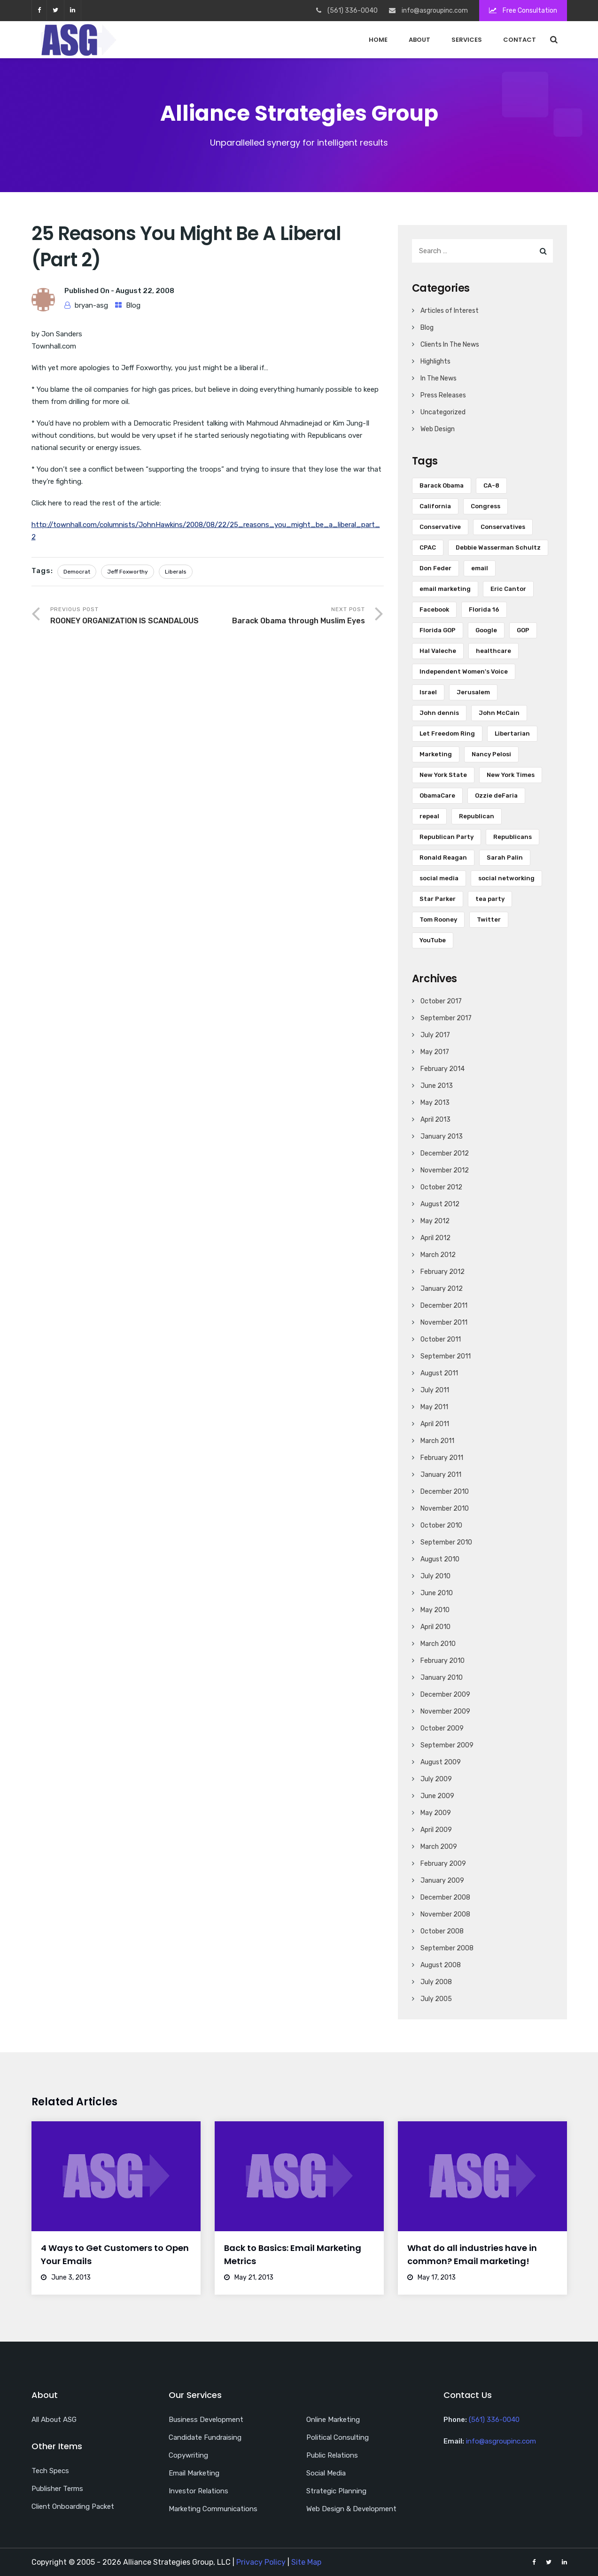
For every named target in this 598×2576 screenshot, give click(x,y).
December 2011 (443, 1306)
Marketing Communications (213, 2509)
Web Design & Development (351, 2509)
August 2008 (440, 1965)
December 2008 (445, 1897)
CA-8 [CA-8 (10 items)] (491, 485)
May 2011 (434, 1407)
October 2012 (441, 1187)
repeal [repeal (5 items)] (429, 816)
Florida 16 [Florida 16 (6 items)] (484, 609)
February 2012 (442, 1272)
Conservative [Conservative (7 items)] (440, 526)
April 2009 (436, 1830)
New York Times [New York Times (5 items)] (511, 774)
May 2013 (435, 1103)
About (419, 39)
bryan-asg (91, 305)
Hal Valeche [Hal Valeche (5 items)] (437, 650)
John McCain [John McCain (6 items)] (499, 712)
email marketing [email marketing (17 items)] (445, 588)
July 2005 (436, 1999)
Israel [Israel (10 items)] (428, 692)
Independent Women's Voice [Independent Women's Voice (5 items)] (463, 671)
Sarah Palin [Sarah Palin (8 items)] (505, 857)
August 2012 (439, 1204)
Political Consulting (337, 2437)
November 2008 (445, 1914)
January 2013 (441, 1137)
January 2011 (440, 1475)
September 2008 (447, 1948)
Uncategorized (443, 412)
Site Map (306, 2562)
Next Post (286, 616)
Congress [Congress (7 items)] (485, 506)
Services (466, 39)
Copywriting (188, 2455)
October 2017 (441, 1001)
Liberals (175, 571)
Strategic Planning (336, 2491)
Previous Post (129, 616)
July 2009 (436, 1779)
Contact (519, 39)
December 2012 (444, 1153)
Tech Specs (50, 2471)
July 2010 (435, 1576)
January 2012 (441, 1289)
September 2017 (446, 1018)
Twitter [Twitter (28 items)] (489, 919)
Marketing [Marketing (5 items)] (435, 754)
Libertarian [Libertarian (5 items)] (512, 733)
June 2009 (437, 1796)
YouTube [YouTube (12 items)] (432, 940)
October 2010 (441, 1525)
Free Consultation (523, 11)
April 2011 (434, 1424)
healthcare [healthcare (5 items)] (493, 650)
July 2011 (434, 1390)
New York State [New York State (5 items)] (443, 774)
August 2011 (439, 1373)
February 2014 (442, 1069)
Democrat (76, 571)
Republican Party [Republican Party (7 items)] (446, 836)
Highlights (435, 361)
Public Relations (332, 2455)
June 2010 (436, 1593)
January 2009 (442, 1881)
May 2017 (434, 1052)
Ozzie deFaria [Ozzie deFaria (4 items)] (496, 795)
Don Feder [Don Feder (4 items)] (435, 568)
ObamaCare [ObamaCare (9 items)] (437, 795)
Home (378, 39)
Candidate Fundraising (205, 2437)
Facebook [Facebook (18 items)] (434, 609)
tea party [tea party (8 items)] (490, 898)
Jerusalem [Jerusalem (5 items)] (473, 692)
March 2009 (438, 1847)
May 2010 (435, 1610)
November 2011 (443, 1323)
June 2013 (436, 1086)
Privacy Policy (261, 2562)
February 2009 (443, 1864)
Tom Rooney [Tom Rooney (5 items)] (438, 919)
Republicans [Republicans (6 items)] (512, 836)
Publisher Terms (57, 2488)
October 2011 (440, 1339)
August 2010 (439, 1559)
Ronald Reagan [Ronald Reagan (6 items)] (443, 857)
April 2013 (435, 1120)
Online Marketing (333, 2419)
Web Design (437, 429)
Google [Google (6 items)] (486, 630)
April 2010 (435, 1627)
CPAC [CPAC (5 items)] (427, 547)
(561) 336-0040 (494, 2419)
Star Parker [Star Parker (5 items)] (437, 898)
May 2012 (435, 1221)
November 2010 (444, 1509)
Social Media (326, 2473)
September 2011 (445, 1356)
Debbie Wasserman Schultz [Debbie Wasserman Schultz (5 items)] (498, 547)
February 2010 (442, 1661)
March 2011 (437, 1441)
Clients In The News (449, 345)
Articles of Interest (449, 311)
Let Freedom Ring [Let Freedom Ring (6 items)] (447, 733)
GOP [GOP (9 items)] (523, 630)
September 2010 (446, 1542)
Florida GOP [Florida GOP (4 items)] (437, 630)
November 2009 (445, 1711)
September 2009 (447, 1745)
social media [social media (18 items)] (438, 878)
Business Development (206, 2419)
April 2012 (435, 1238)
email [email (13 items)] (479, 568)
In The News (438, 378)
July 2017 (435, 1035)
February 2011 (441, 1458)
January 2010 (441, 1678)
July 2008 (436, 1982)
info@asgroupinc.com (501, 2441)
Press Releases (443, 395)
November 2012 (444, 1170)
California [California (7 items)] (435, 506)
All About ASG (54, 2419)
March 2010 (438, 1644)
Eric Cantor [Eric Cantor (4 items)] (508, 588)
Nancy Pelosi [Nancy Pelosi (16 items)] (491, 754)
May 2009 (435, 1813)
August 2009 (440, 1762)
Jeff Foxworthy (127, 571)
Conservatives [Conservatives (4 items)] (503, 526)
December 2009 (445, 1695)
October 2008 (442, 1931)
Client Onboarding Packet (72, 2506)
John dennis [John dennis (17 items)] (439, 712)
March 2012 (438, 1255)
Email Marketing (194, 2473)
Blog (133, 305)
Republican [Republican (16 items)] (476, 816)
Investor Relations (198, 2491)
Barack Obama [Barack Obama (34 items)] (441, 485)
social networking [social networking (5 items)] (506, 878)
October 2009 (442, 1728)
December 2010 (444, 1492)
